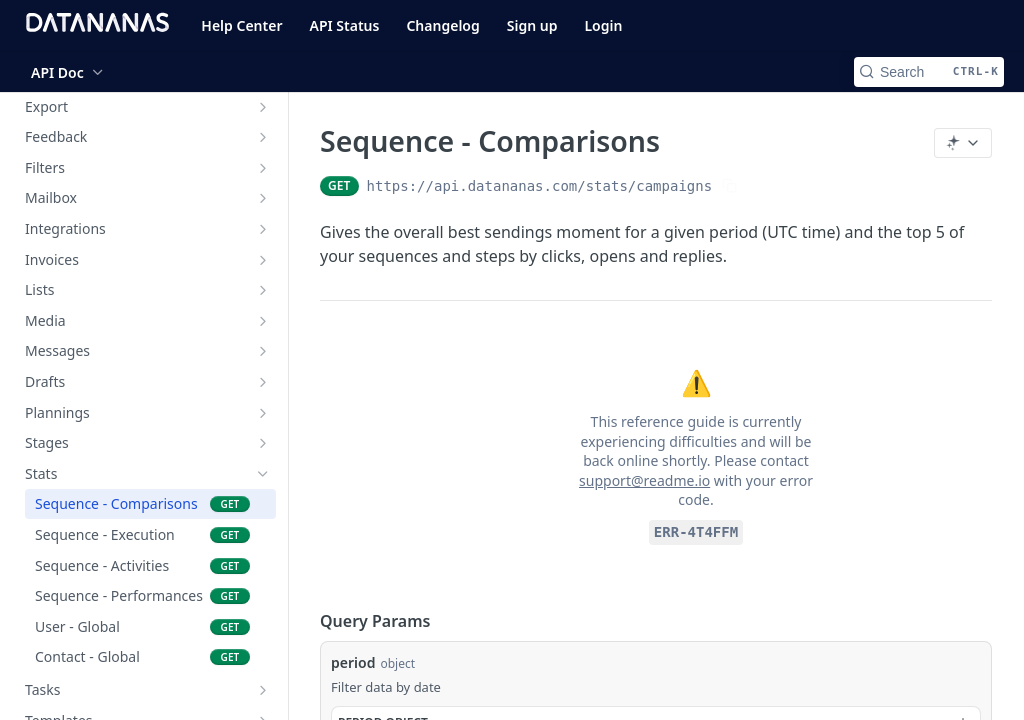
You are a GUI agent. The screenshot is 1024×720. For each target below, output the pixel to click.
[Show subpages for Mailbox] (263, 198)
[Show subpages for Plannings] (263, 413)
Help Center (241, 25)
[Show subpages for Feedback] (263, 137)
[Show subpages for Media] (263, 321)
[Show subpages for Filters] (263, 168)
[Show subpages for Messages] (263, 351)
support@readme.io (644, 480)
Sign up (532, 25)
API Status (345, 25)
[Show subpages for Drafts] (263, 382)
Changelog (442, 25)
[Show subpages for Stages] (263, 443)
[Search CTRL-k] (929, 72)
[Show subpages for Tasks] (263, 690)
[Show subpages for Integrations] (263, 229)
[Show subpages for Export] (263, 107)
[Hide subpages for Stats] (263, 474)
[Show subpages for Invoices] (263, 260)
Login (603, 25)
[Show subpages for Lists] (263, 290)
